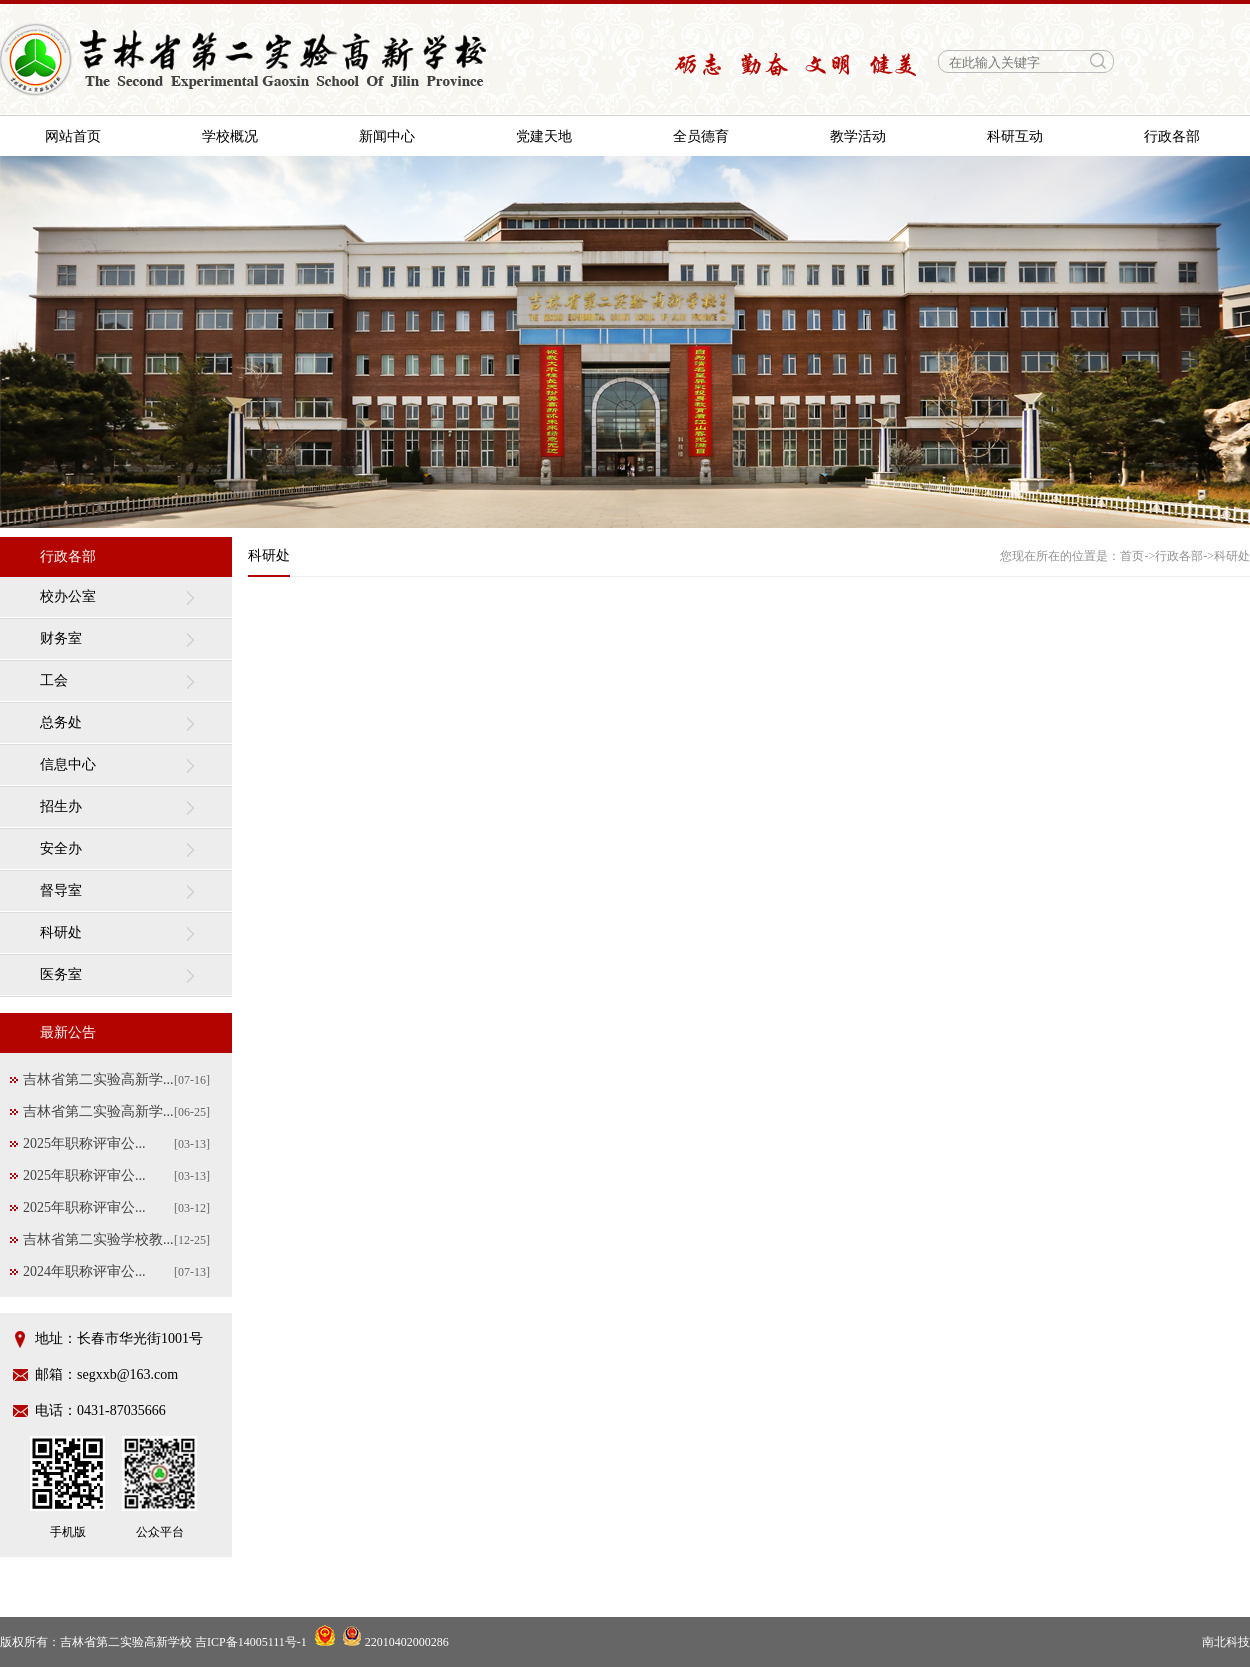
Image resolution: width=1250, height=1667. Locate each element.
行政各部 (1172, 136)
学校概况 (230, 136)
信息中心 (68, 764)
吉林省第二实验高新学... (98, 1079)
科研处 (61, 932)
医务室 (61, 974)
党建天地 (544, 136)
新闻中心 (387, 136)
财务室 (61, 638)
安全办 (61, 848)
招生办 (61, 806)
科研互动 (1015, 136)
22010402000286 (395, 1642)
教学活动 (858, 136)
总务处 (61, 722)
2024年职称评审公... (84, 1271)
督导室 (61, 890)
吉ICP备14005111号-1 (251, 1642)
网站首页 (73, 136)
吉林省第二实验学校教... (98, 1239)
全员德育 (701, 136)
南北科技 (1226, 1642)
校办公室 (68, 596)
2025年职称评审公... (84, 1143)
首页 (1132, 556)
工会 (54, 680)
